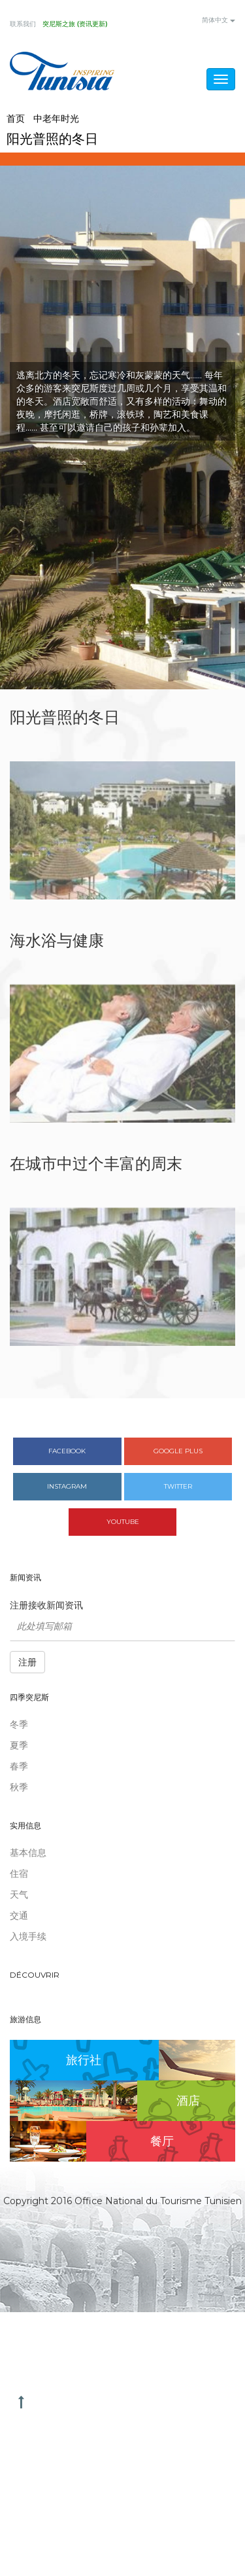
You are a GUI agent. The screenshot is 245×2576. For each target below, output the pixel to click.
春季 (19, 1766)
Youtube (122, 1521)
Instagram (67, 1486)
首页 (16, 118)
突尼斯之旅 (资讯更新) (74, 24)
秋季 (19, 1787)
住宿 (19, 1873)
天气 (19, 1894)
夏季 (19, 1745)
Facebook (67, 1451)
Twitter (178, 1486)
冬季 (19, 1724)
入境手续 (28, 1936)
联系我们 (23, 24)
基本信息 (28, 1853)
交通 (19, 1915)
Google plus (178, 1451)
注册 (27, 1662)
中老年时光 (56, 118)
